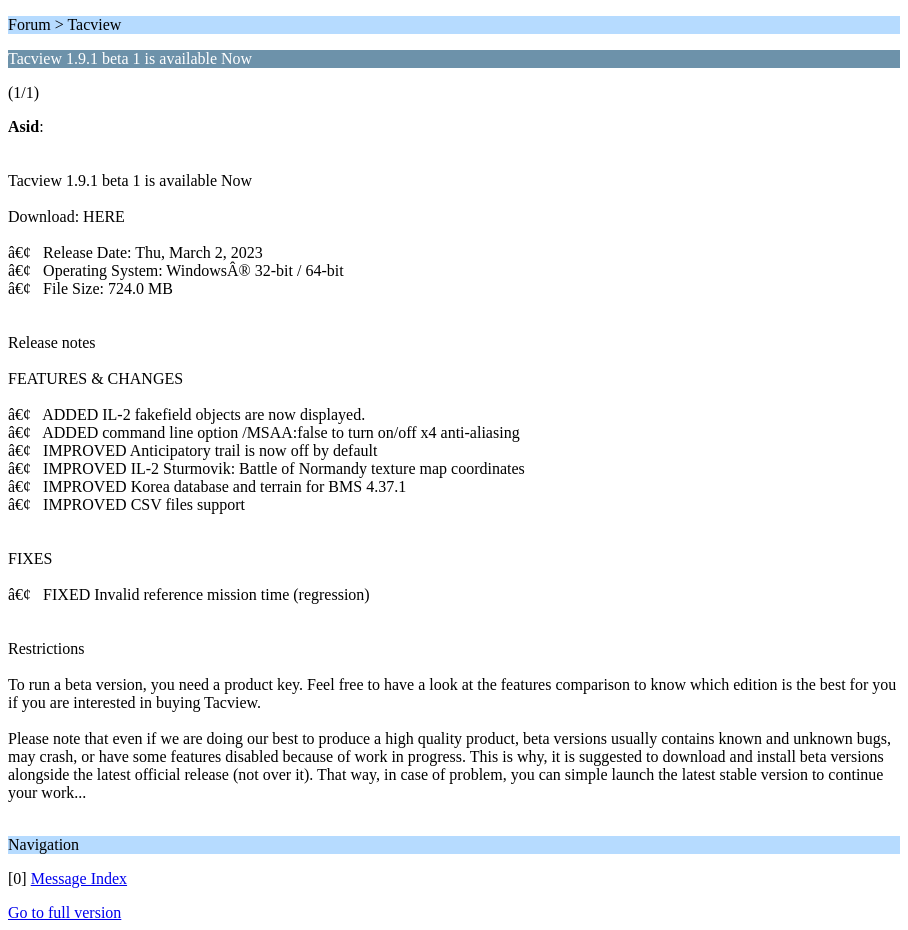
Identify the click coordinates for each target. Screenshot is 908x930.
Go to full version (64, 912)
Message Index (79, 878)
